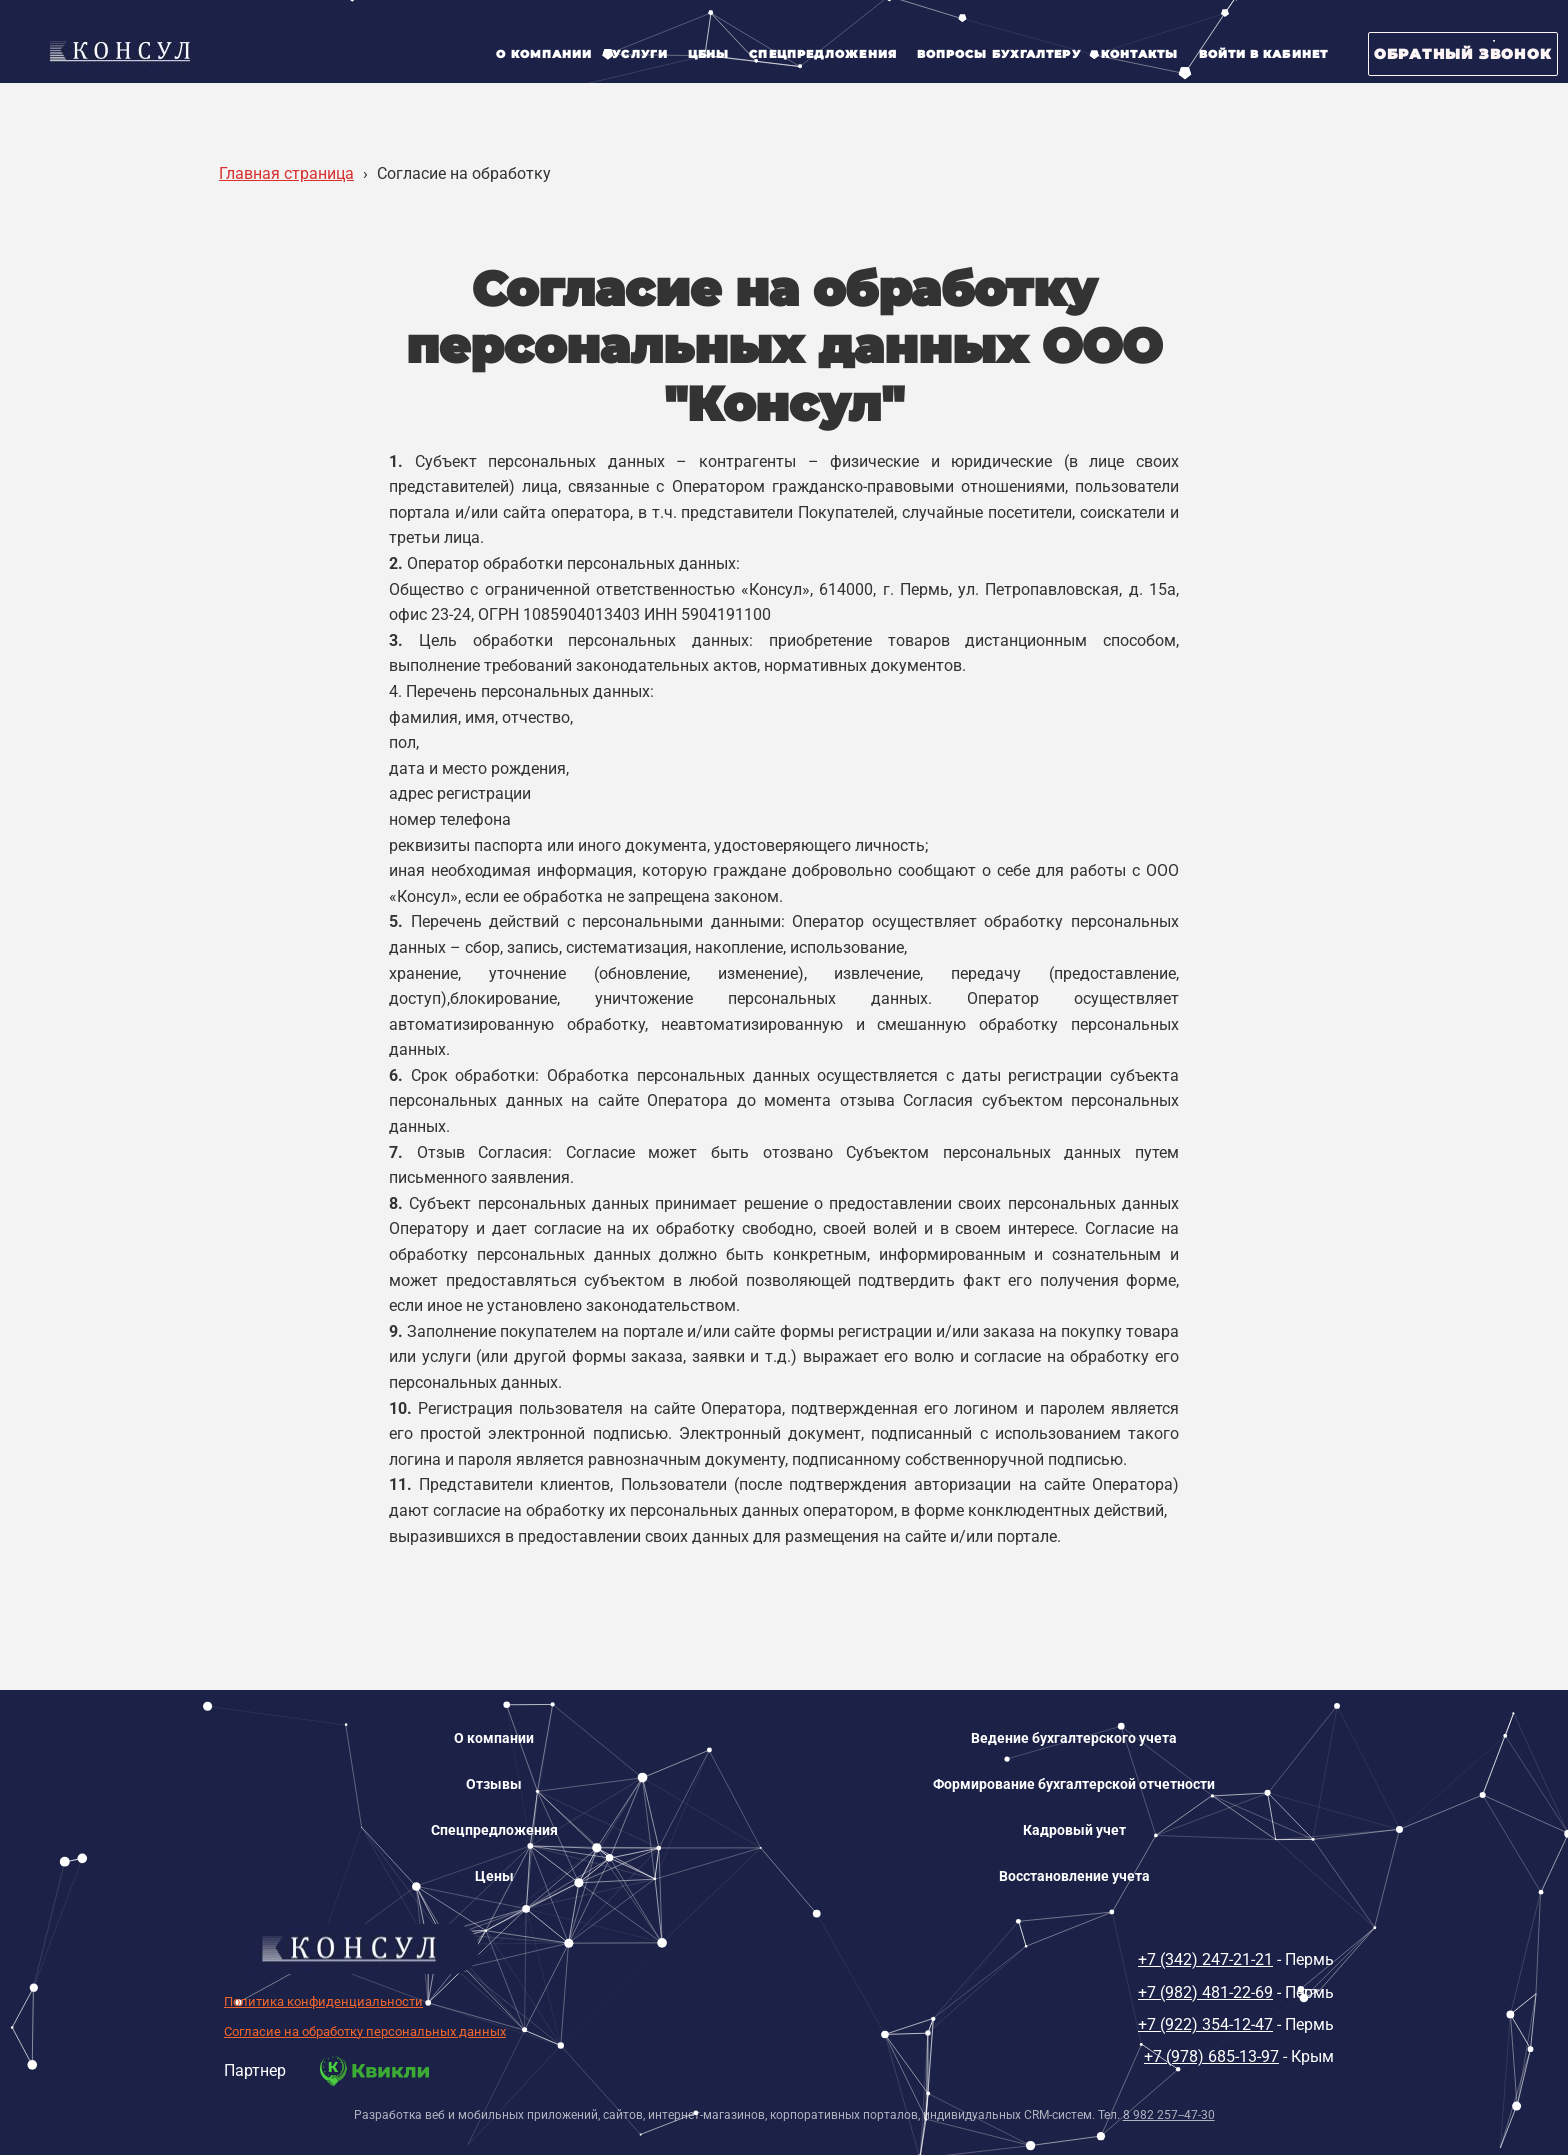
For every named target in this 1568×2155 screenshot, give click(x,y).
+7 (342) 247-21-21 (1205, 1959)
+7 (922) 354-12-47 (1205, 2024)
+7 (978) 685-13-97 (1211, 2056)
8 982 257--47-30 (1169, 2115)
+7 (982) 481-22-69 (1205, 1992)
